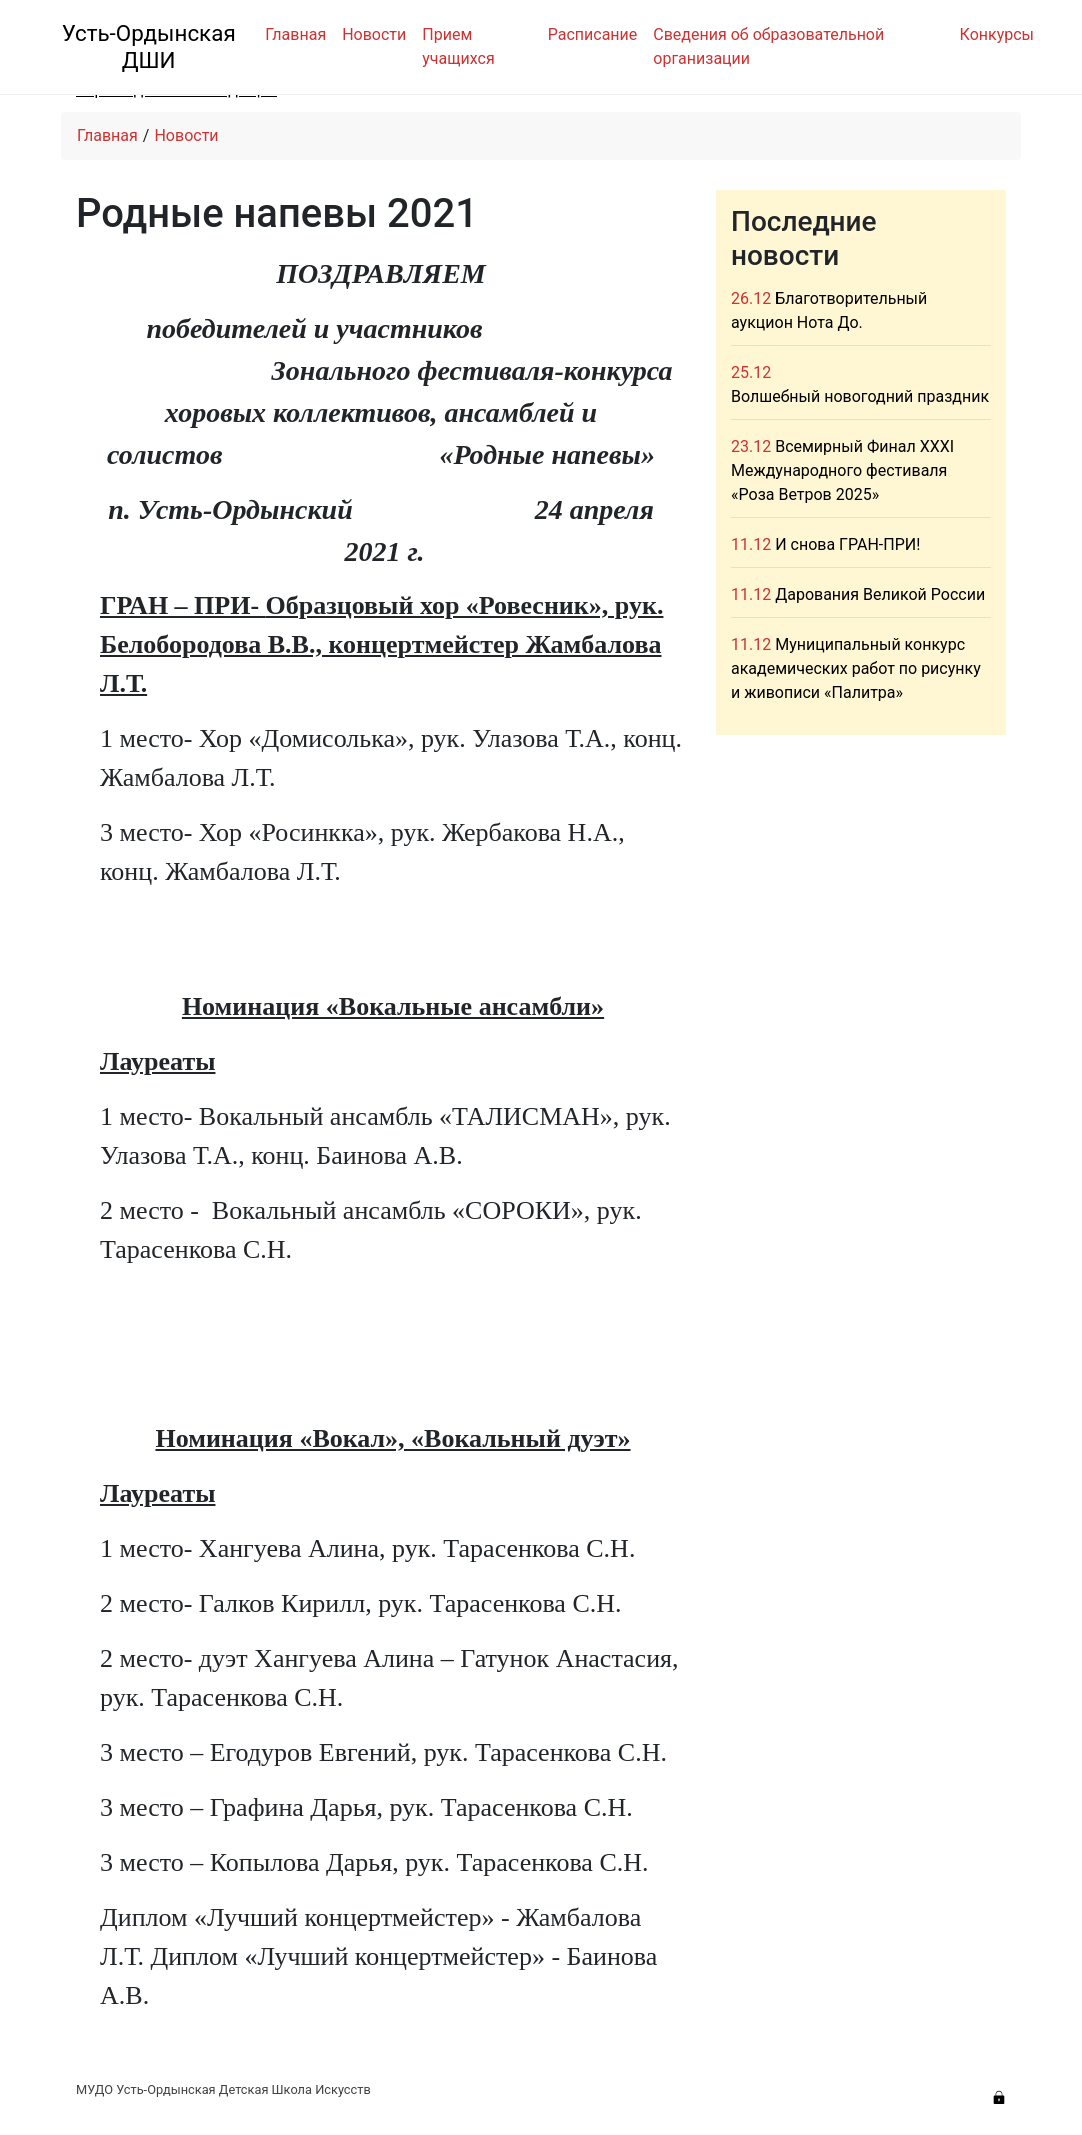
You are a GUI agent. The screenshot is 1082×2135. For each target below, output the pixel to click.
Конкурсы (997, 34)
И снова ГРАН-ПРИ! (847, 544)
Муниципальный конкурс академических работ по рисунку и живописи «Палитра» (856, 668)
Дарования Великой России (880, 594)
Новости (374, 34)
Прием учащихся (458, 46)
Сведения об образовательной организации (768, 46)
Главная (295, 34)
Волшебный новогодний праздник (860, 396)
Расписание (593, 34)
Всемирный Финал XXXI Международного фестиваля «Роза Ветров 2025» (842, 470)
